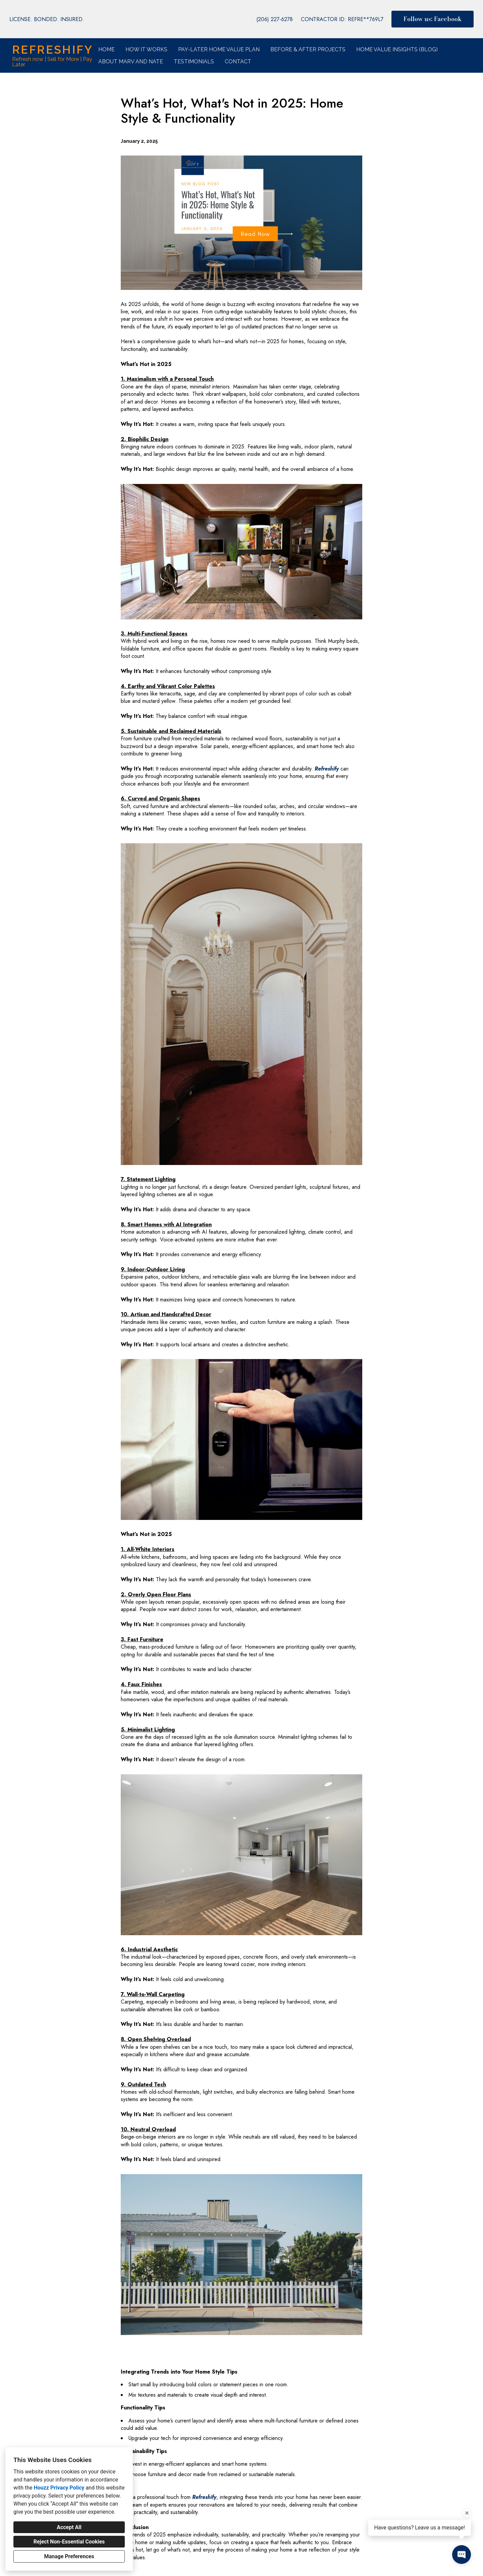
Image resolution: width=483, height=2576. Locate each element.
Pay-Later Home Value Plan (219, 49)
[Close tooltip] (467, 2513)
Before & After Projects (307, 49)
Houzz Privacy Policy (59, 2488)
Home (106, 49)
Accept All (69, 2527)
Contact (238, 61)
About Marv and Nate (130, 61)
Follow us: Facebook (433, 18)
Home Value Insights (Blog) (397, 49)
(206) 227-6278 (274, 19)
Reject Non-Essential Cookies (69, 2541)
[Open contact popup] (461, 2554)
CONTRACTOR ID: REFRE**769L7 (342, 19)
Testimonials (194, 61)
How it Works (146, 49)
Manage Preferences (69, 2556)
